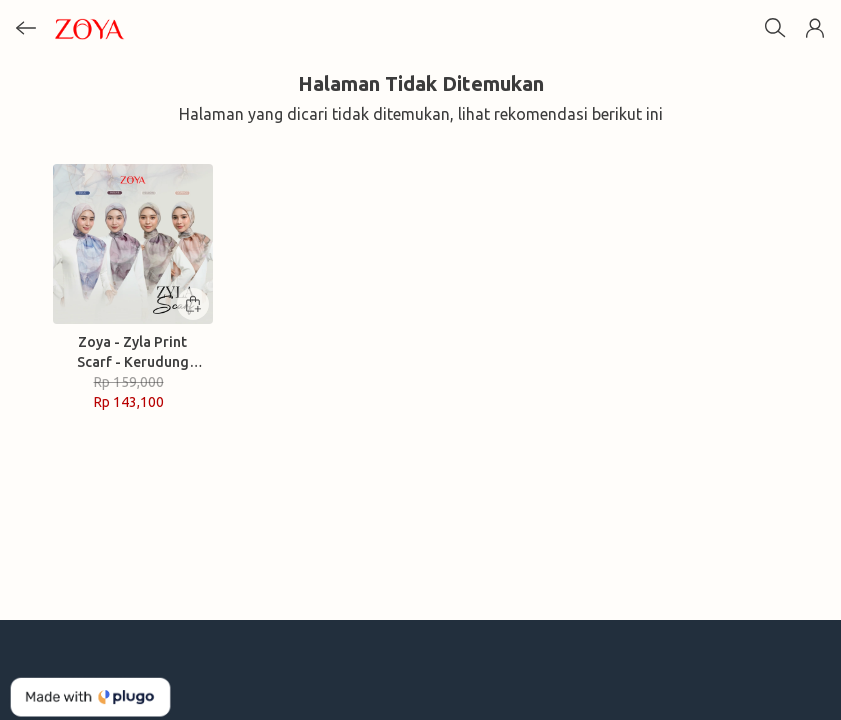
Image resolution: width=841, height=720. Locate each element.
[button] (815, 28)
